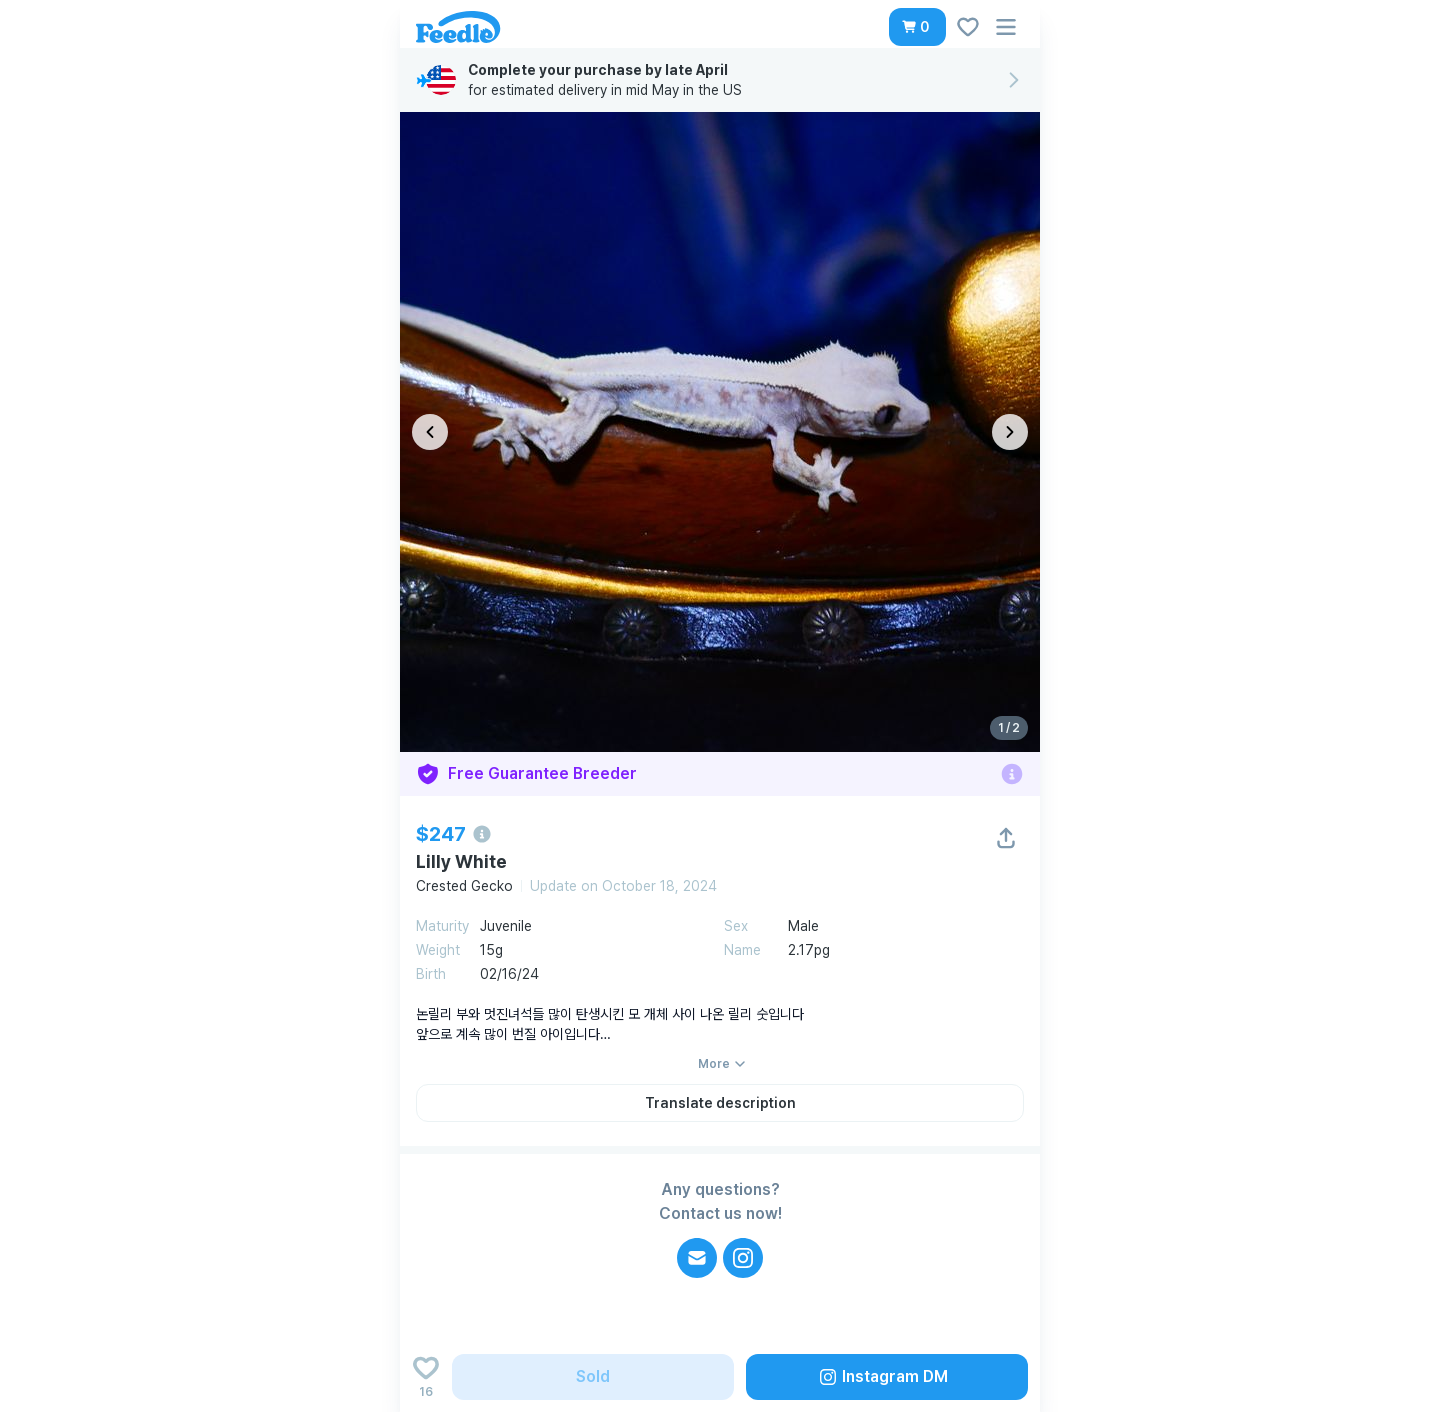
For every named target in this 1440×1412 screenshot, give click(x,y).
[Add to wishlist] (426, 1377)
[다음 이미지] (1010, 432)
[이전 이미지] (430, 432)
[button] (917, 27)
